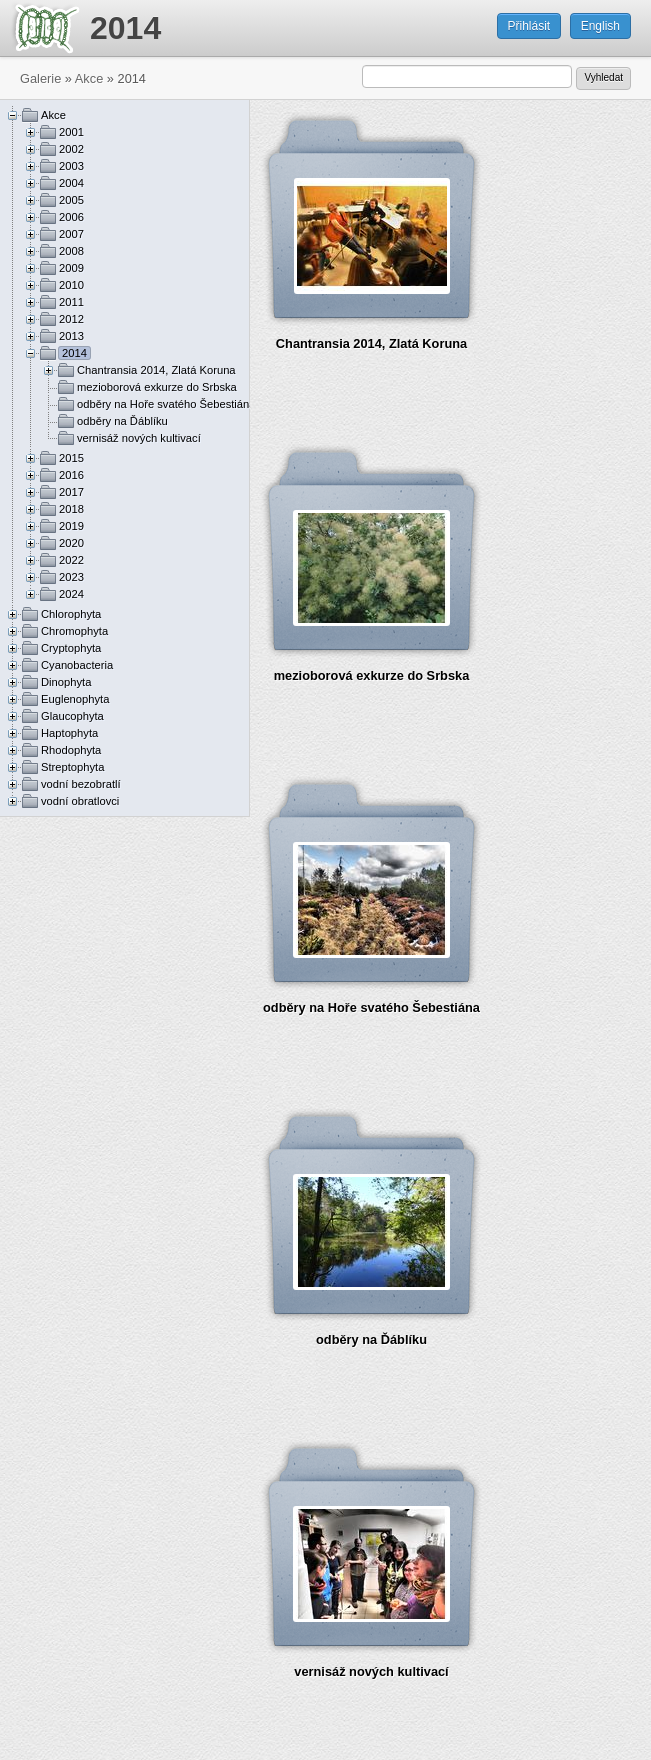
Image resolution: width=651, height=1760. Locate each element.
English (600, 26)
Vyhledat (603, 77)
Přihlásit (529, 26)
